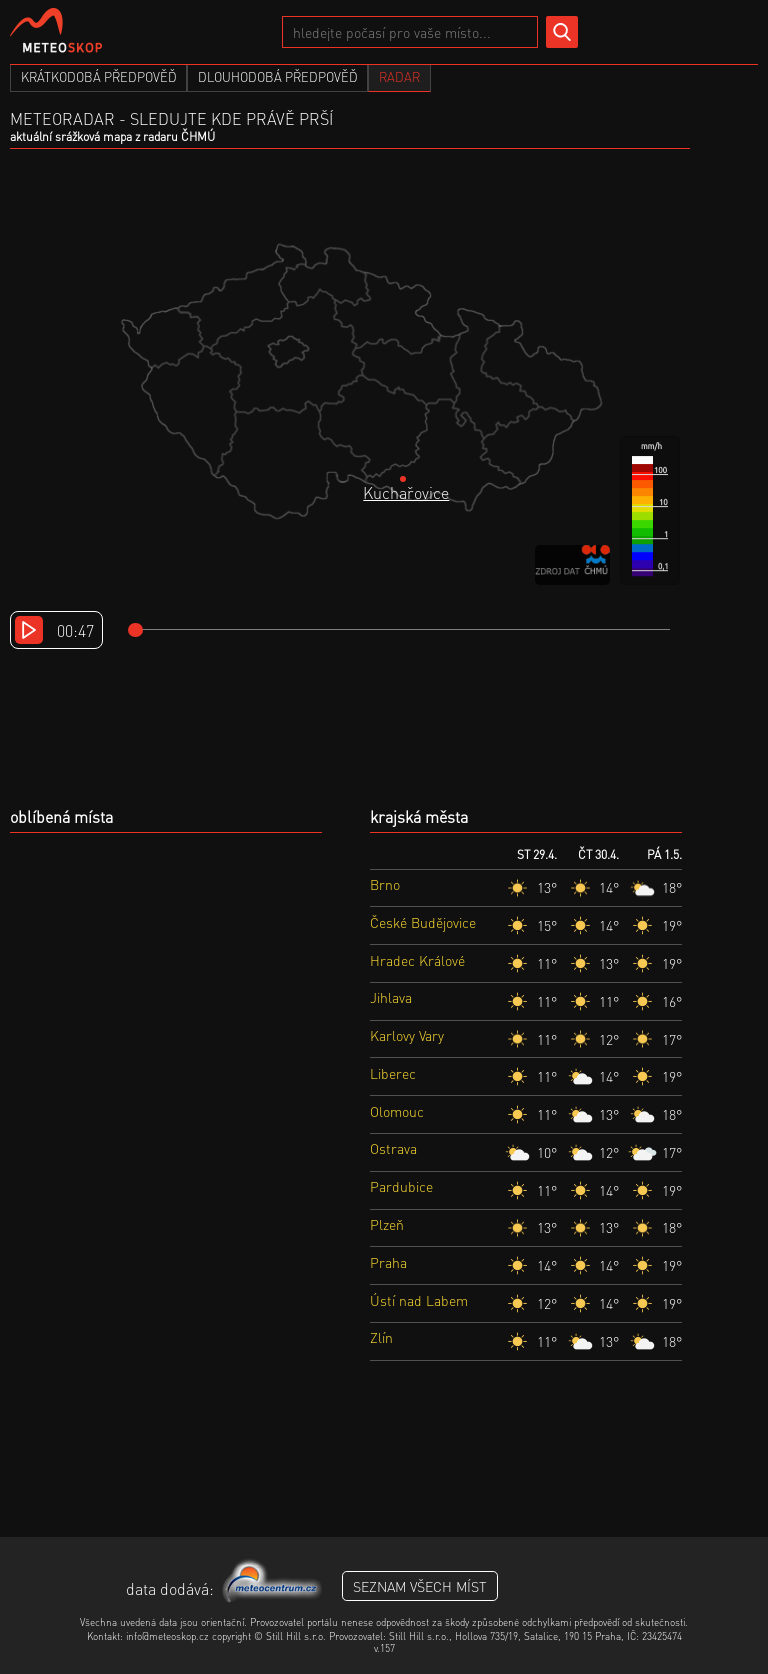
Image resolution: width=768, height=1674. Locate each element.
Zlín (381, 1337)
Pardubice (401, 1186)
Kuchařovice (406, 492)
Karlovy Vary (407, 1035)
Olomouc (397, 1111)
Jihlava (391, 997)
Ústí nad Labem (419, 1300)
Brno (385, 884)
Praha (388, 1262)
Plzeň (387, 1224)
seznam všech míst (420, 1586)
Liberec (393, 1073)
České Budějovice (423, 922)
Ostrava (393, 1148)
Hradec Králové (417, 960)
